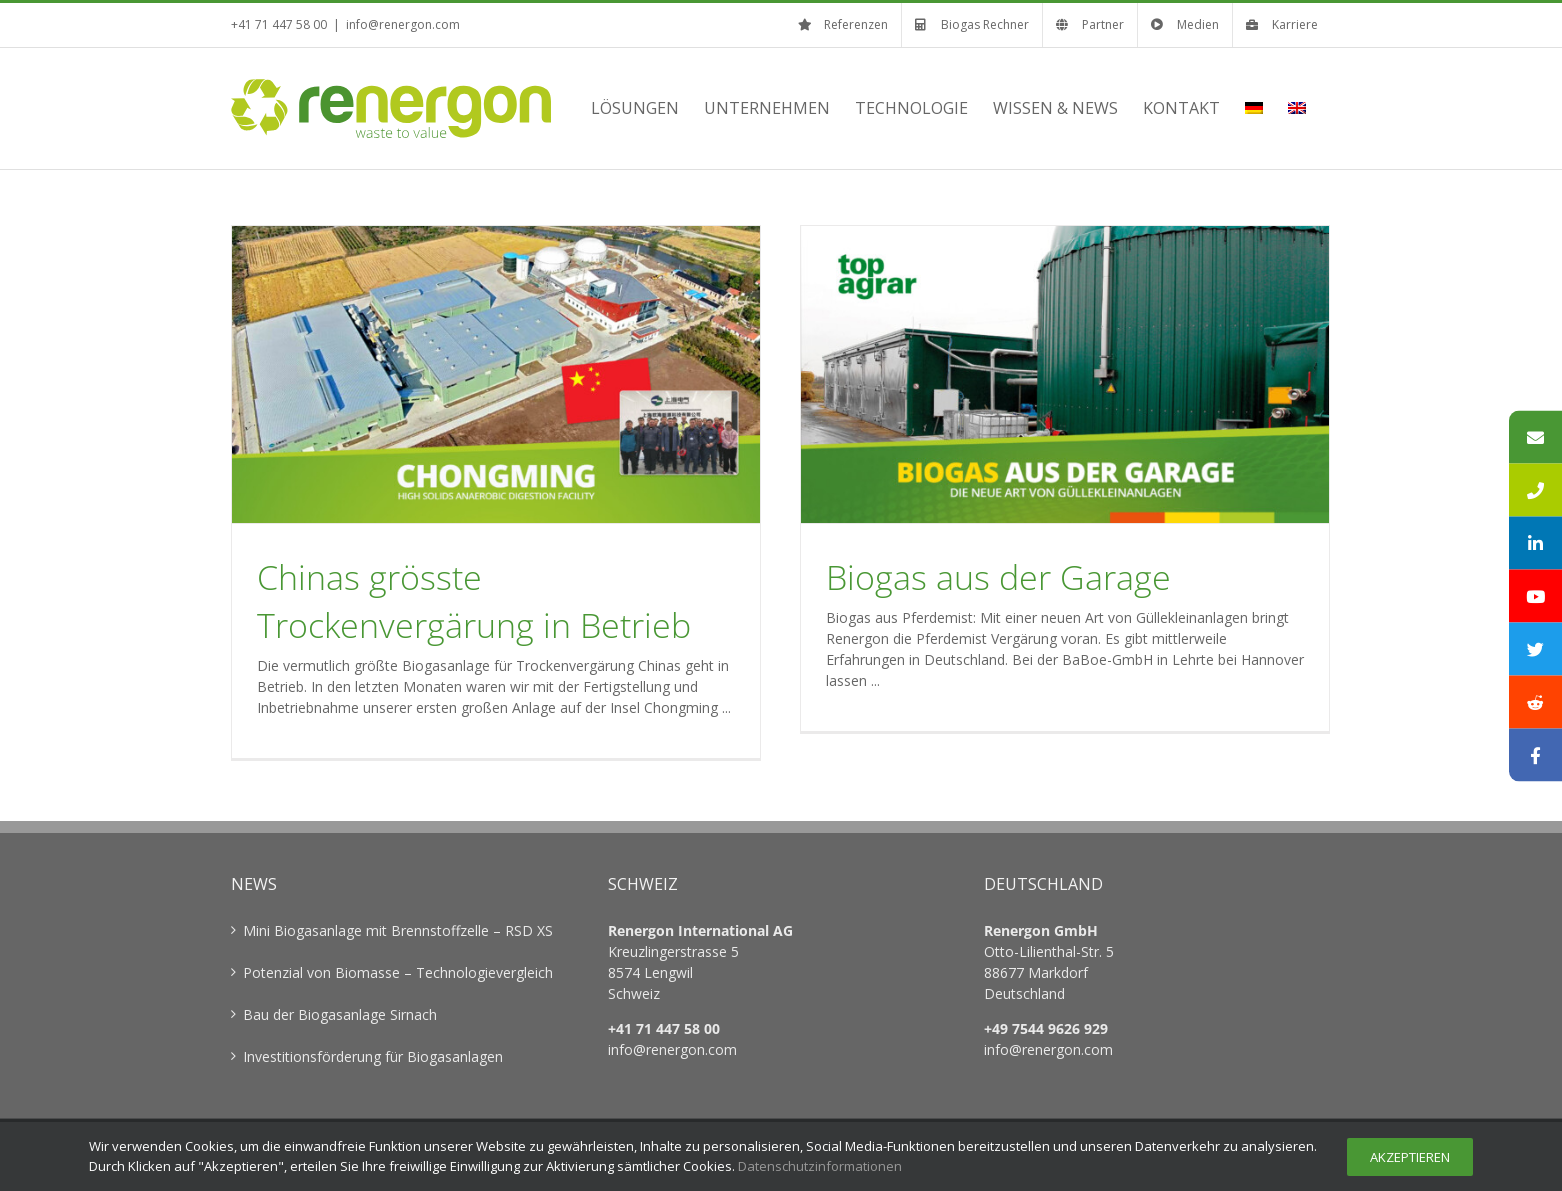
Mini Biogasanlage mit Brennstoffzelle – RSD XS (398, 930)
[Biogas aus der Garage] (1065, 374)
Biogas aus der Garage (998, 577)
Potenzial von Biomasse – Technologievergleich (398, 972)
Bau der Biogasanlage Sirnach (340, 1014)
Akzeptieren (1410, 1157)
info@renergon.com (403, 24)
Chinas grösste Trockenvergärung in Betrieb (474, 601)
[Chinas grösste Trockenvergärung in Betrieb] (496, 374)
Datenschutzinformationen (820, 1166)
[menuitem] (1254, 108)
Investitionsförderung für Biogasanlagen (373, 1056)
